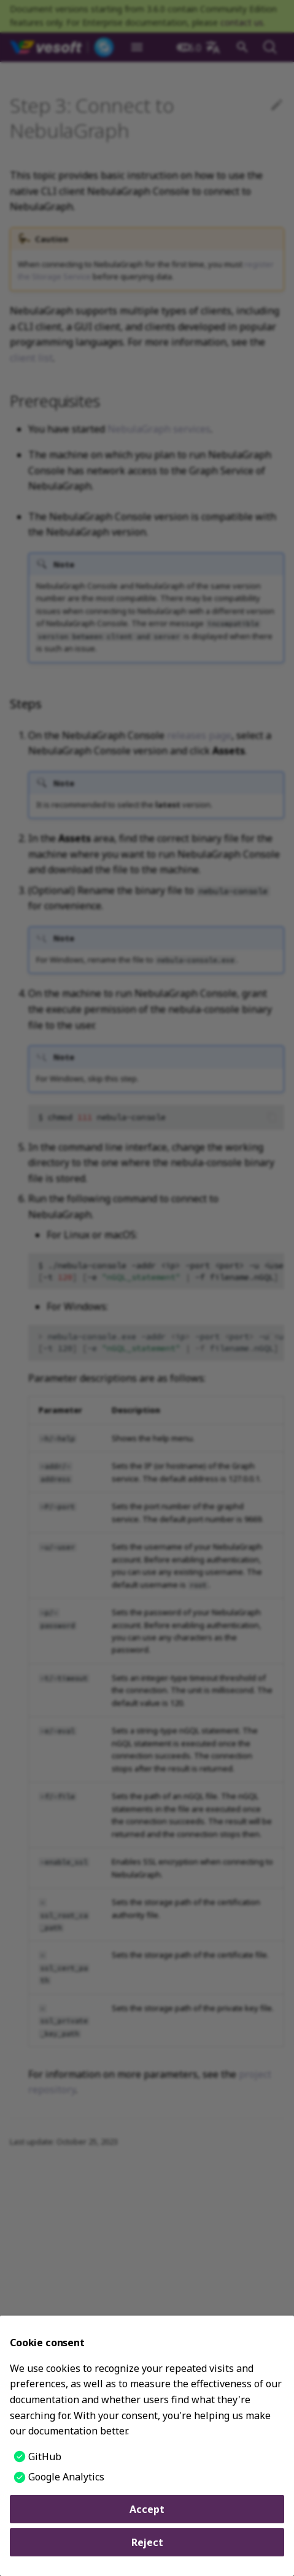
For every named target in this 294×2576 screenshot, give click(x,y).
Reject (147, 2542)
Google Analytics (66, 2476)
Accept (147, 2509)
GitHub (44, 2456)
